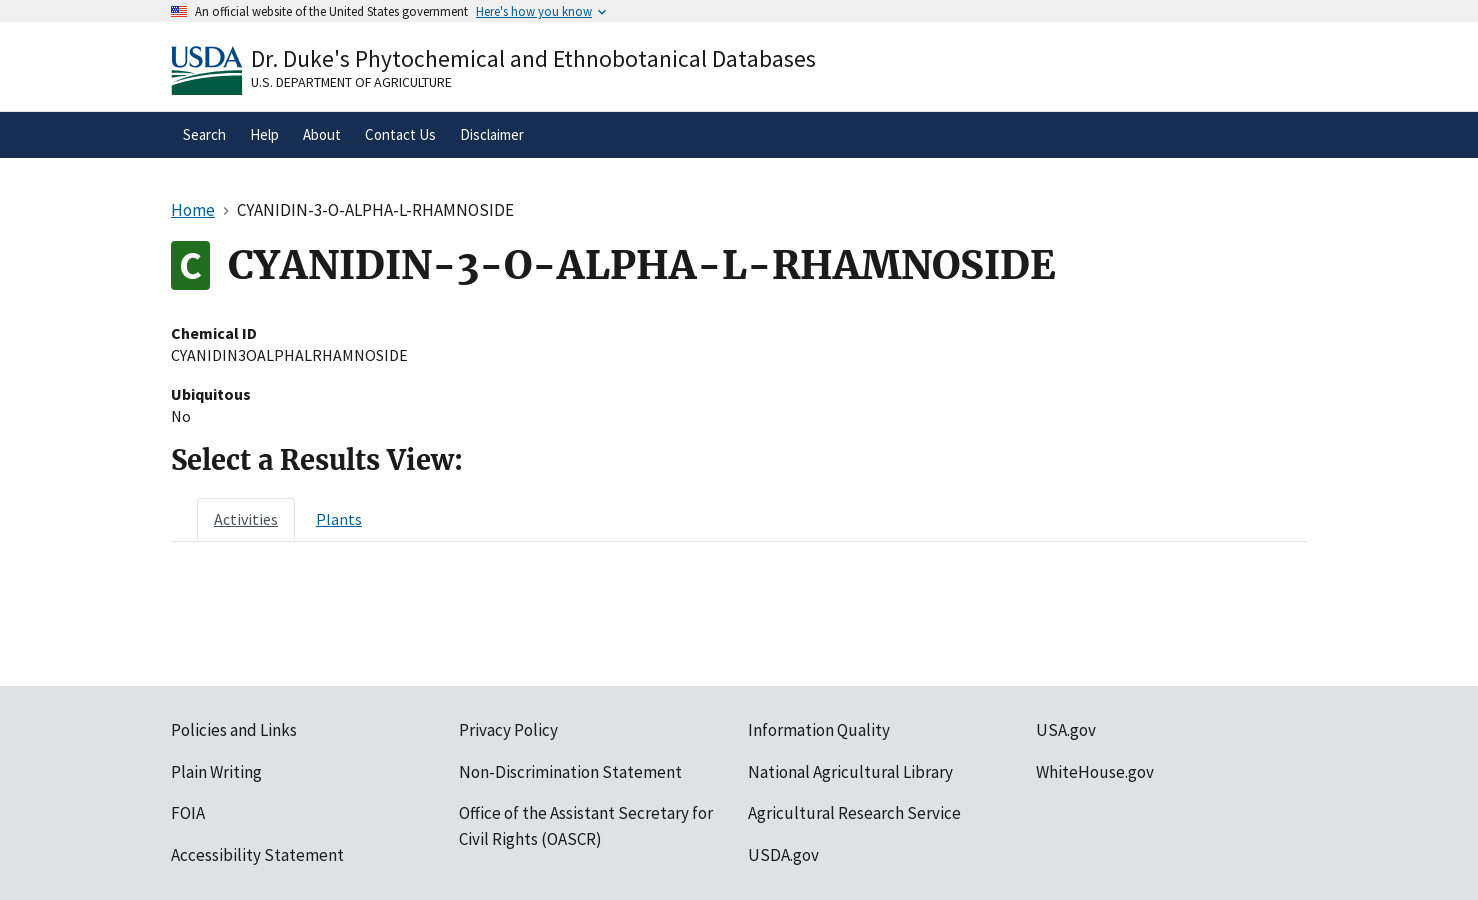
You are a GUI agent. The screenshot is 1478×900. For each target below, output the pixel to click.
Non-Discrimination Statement (570, 772)
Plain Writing (216, 772)
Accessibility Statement (257, 855)
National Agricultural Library (850, 772)
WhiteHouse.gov (1095, 772)
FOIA (188, 813)
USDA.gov (783, 855)
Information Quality (819, 730)
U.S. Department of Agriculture (351, 82)
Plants (339, 519)
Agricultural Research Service (854, 813)
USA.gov (1066, 730)
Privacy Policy (508, 730)
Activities (246, 519)
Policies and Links (234, 730)
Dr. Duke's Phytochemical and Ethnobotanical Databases (533, 58)
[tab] (246, 519)
